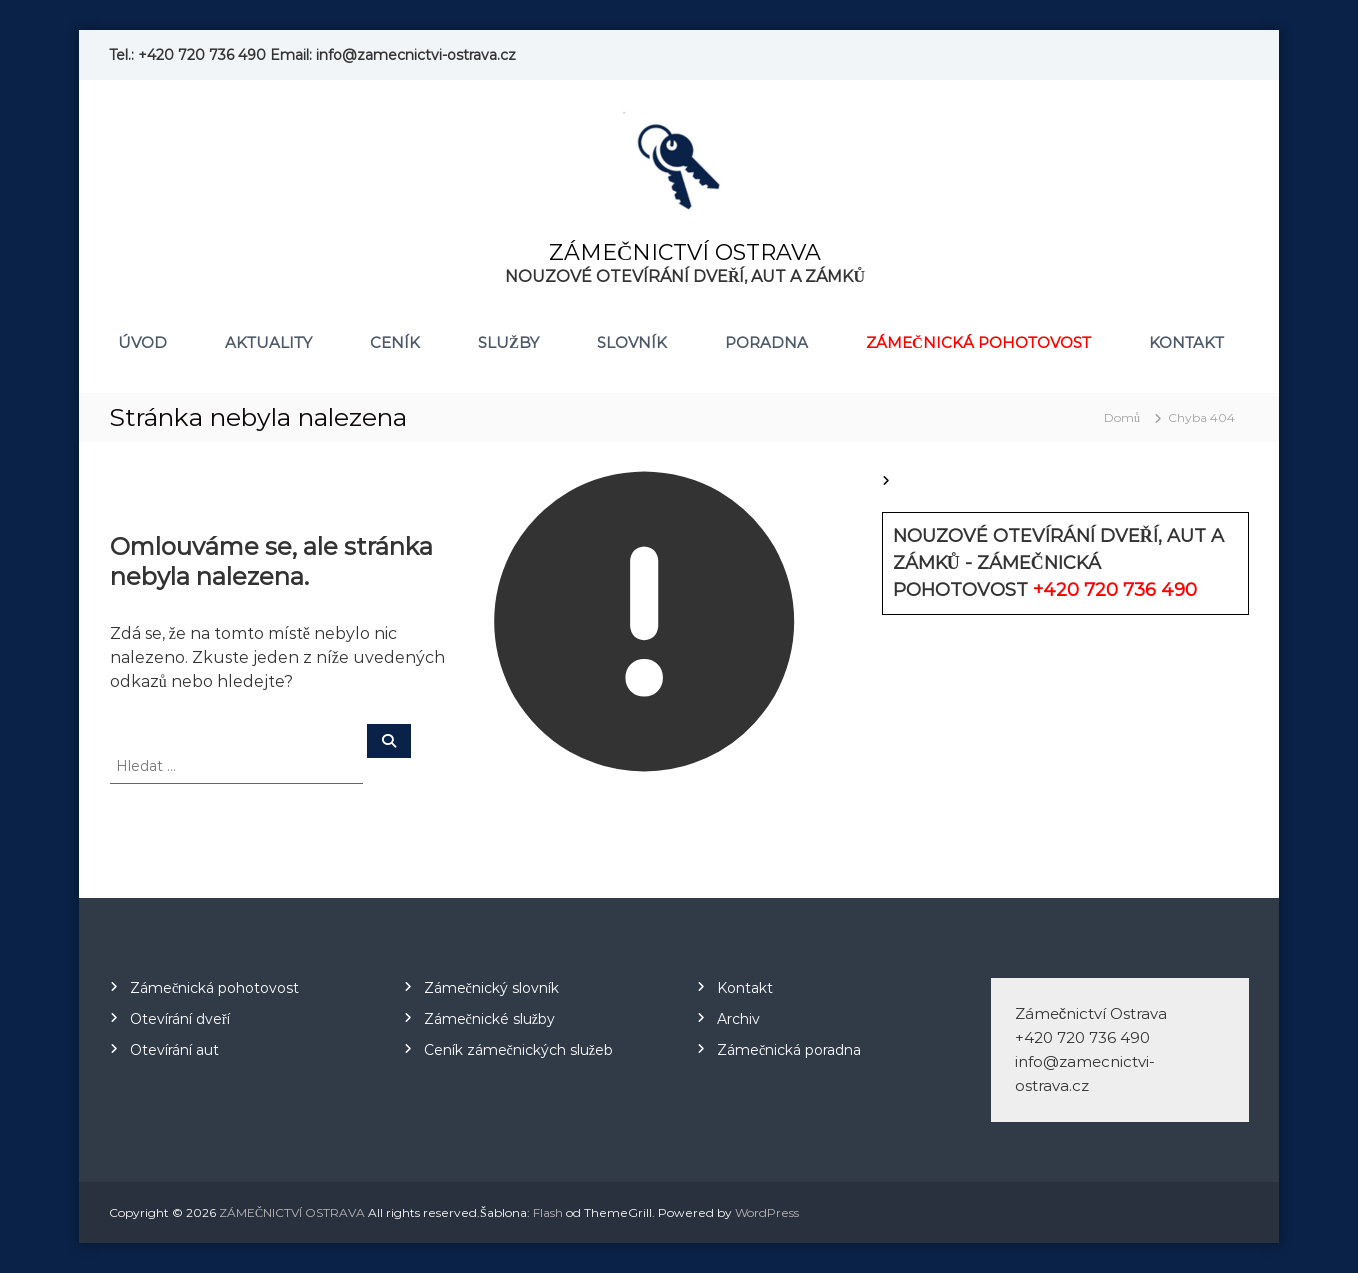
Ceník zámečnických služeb (518, 1050)
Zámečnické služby (489, 1019)
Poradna (766, 342)
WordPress (767, 1212)
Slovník (632, 342)
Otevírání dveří (180, 1019)
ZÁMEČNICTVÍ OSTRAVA (685, 252)
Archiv (738, 1019)
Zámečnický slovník (491, 988)
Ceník (395, 342)
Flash (548, 1212)
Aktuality (268, 342)
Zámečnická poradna (789, 1050)
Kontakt (1186, 342)
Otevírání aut (174, 1050)
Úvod (142, 342)
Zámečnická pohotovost (978, 342)
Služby (508, 342)
